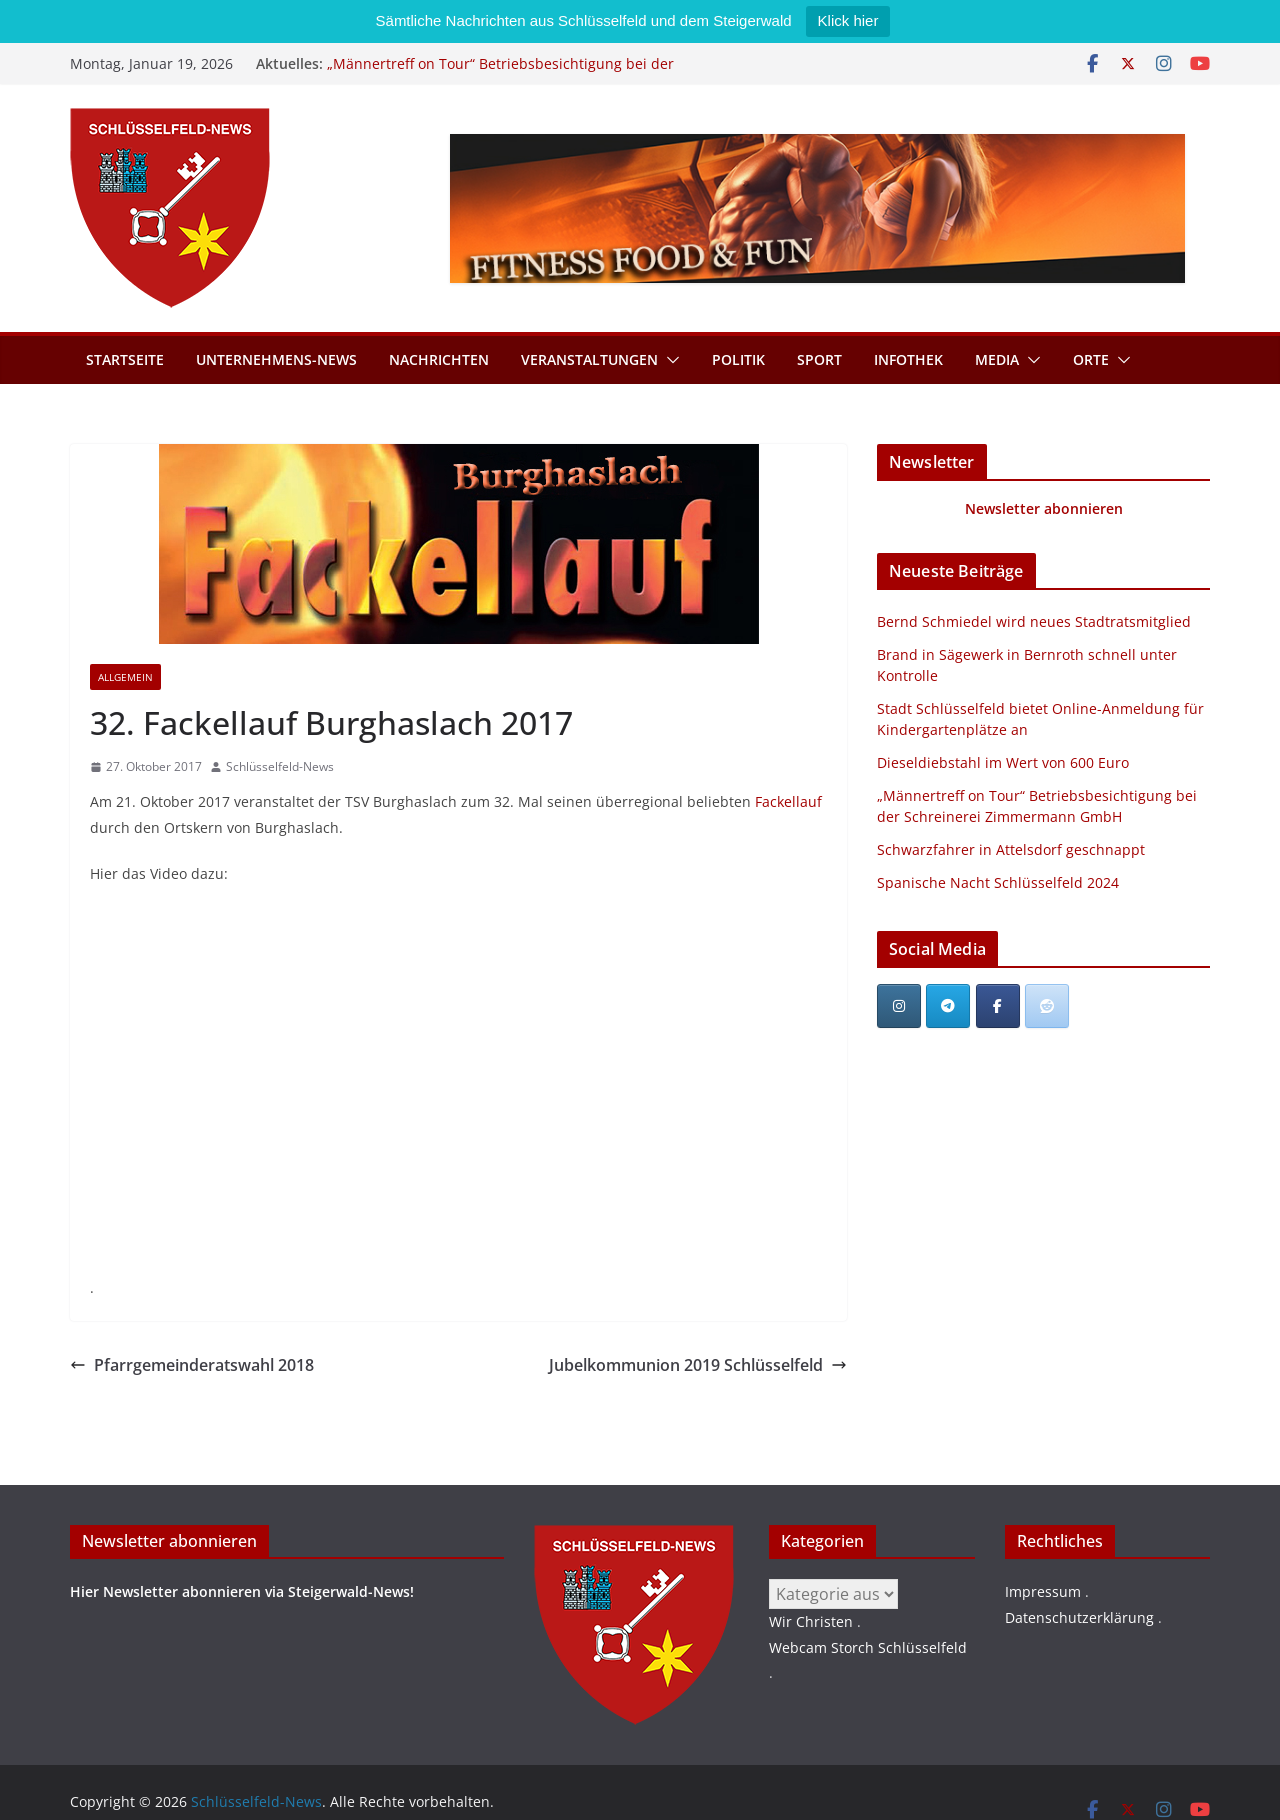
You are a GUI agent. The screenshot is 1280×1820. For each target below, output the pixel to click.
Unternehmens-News (276, 359)
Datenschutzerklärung (1079, 1617)
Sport (819, 359)
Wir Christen (811, 1621)
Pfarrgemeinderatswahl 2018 (192, 1365)
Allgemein (125, 677)
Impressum (1043, 1591)
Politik (738, 359)
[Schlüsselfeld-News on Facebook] (998, 1006)
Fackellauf (788, 801)
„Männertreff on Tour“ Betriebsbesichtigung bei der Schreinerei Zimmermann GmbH (500, 73)
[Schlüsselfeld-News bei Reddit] (1047, 1006)
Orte (1091, 359)
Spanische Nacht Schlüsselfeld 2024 (998, 882)
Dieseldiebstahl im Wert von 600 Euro (1003, 762)
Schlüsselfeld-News (280, 766)
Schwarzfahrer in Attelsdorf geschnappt (1011, 849)
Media (997, 359)
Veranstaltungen (589, 359)
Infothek (908, 359)
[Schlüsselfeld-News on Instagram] (899, 1006)
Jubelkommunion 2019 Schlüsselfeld (698, 1365)
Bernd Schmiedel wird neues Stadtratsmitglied (1034, 621)
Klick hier (848, 20)
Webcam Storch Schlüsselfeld (868, 1647)
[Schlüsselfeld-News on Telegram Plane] (948, 1006)
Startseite (125, 359)
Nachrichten (439, 359)
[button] (669, 360)
